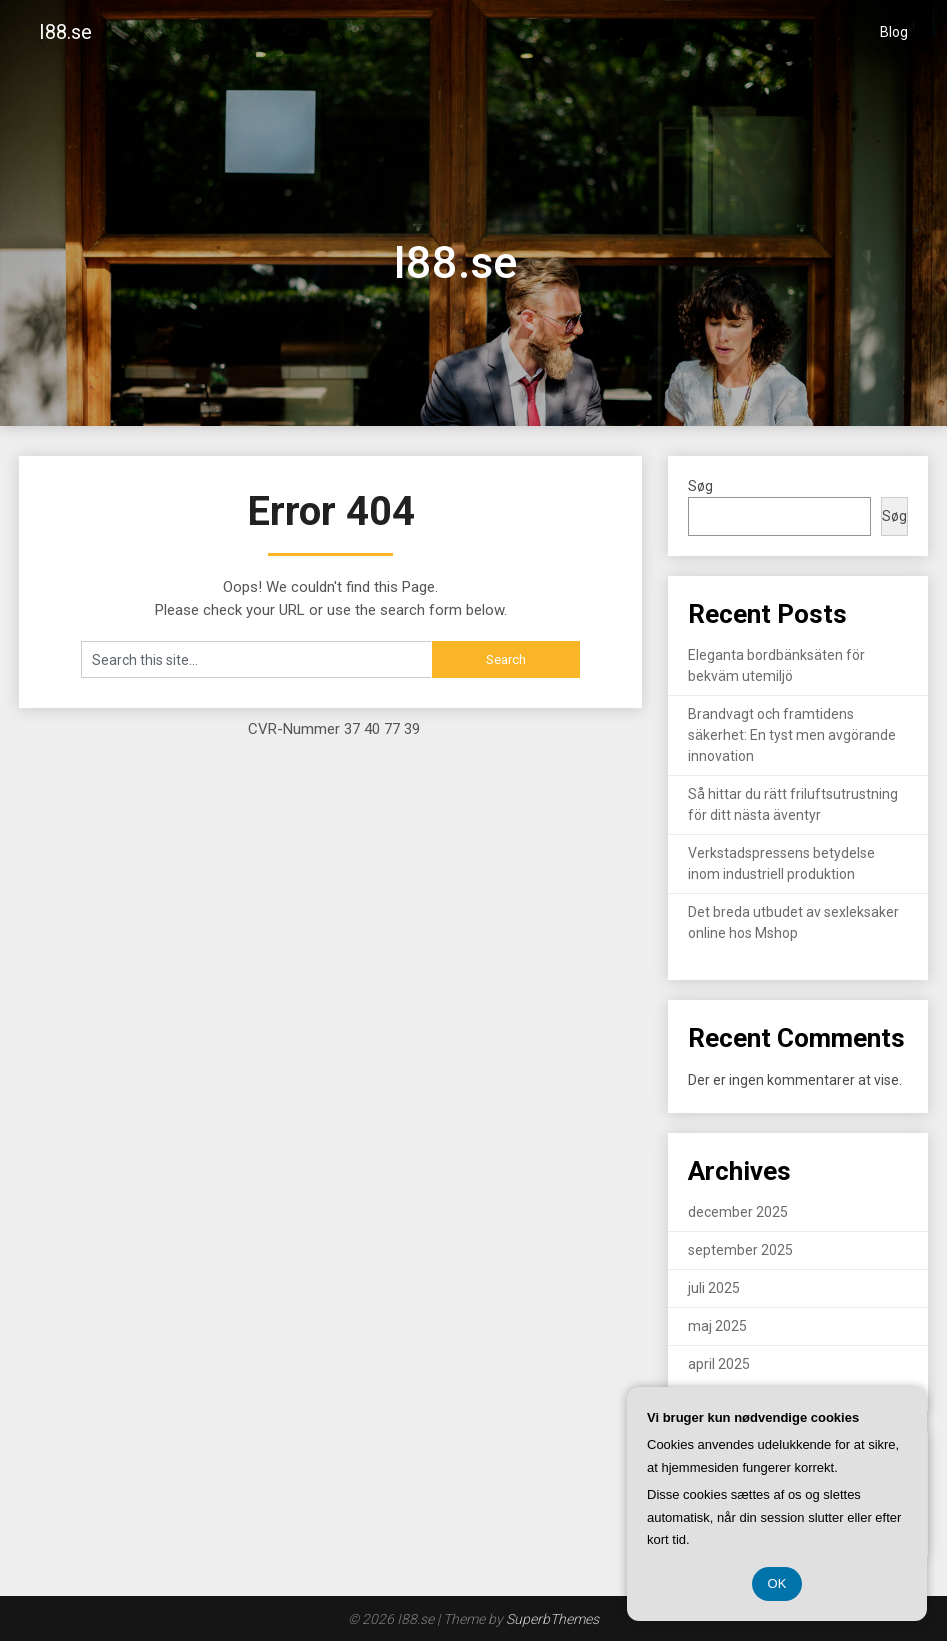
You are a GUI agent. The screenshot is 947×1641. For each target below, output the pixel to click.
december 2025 (738, 1212)
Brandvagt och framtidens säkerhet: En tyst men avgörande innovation (792, 735)
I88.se (65, 32)
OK (777, 1583)
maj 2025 (717, 1326)
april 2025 (719, 1364)
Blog (894, 32)
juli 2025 (714, 1288)
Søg (700, 486)
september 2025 (740, 1250)
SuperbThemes (552, 1619)
